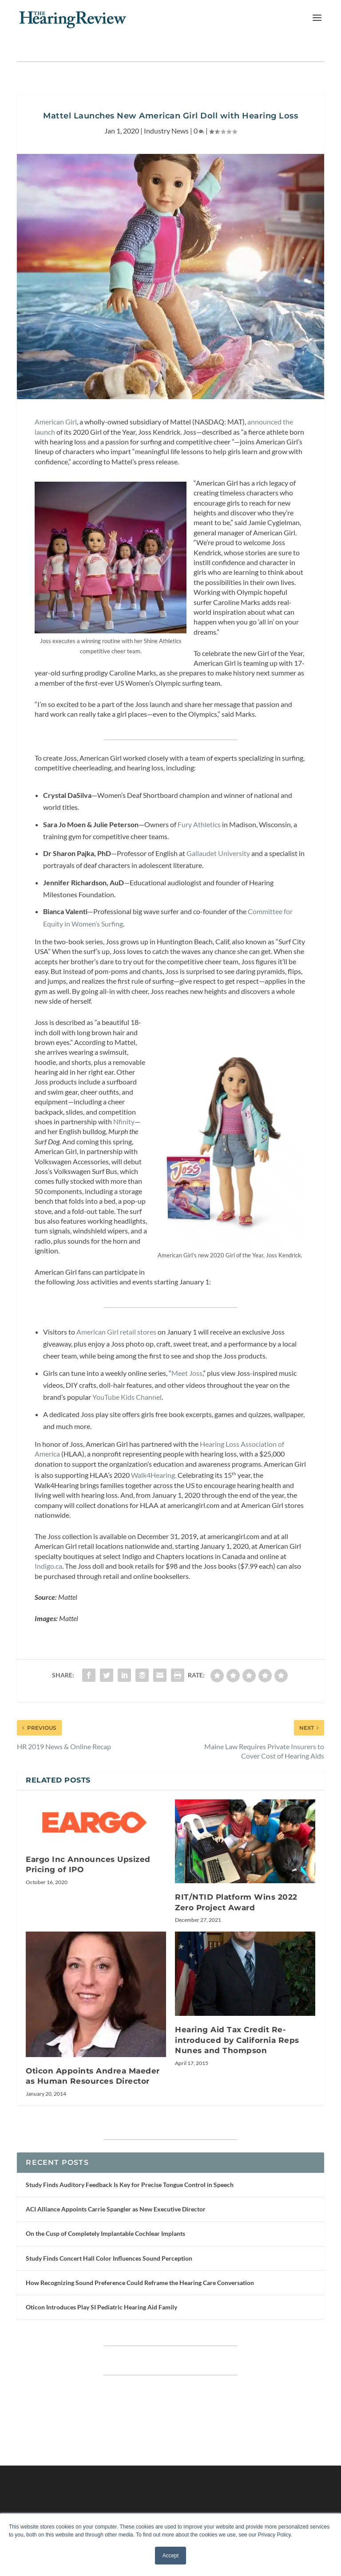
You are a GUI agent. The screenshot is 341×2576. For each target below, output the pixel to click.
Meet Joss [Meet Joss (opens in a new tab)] (186, 1373)
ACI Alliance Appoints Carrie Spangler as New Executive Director (116, 2209)
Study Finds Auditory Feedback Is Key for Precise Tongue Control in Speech (130, 2184)
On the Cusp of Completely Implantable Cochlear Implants (105, 2233)
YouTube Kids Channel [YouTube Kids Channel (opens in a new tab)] (127, 1397)
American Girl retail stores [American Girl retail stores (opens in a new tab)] (116, 1331)
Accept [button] (171, 2555)
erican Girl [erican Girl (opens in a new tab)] (61, 421)
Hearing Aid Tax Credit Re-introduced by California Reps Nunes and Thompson (237, 2040)
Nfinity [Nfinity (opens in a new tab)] (124, 1121)
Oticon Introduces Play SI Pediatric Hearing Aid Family (101, 2307)
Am (40, 421)
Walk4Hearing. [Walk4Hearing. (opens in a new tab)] (153, 1475)
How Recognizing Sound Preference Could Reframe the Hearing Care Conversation (140, 2282)
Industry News (166, 130)
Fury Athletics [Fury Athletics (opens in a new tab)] (199, 824)
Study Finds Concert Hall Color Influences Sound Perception (109, 2258)
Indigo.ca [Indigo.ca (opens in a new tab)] (48, 1566)
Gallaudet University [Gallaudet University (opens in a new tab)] (218, 853)
